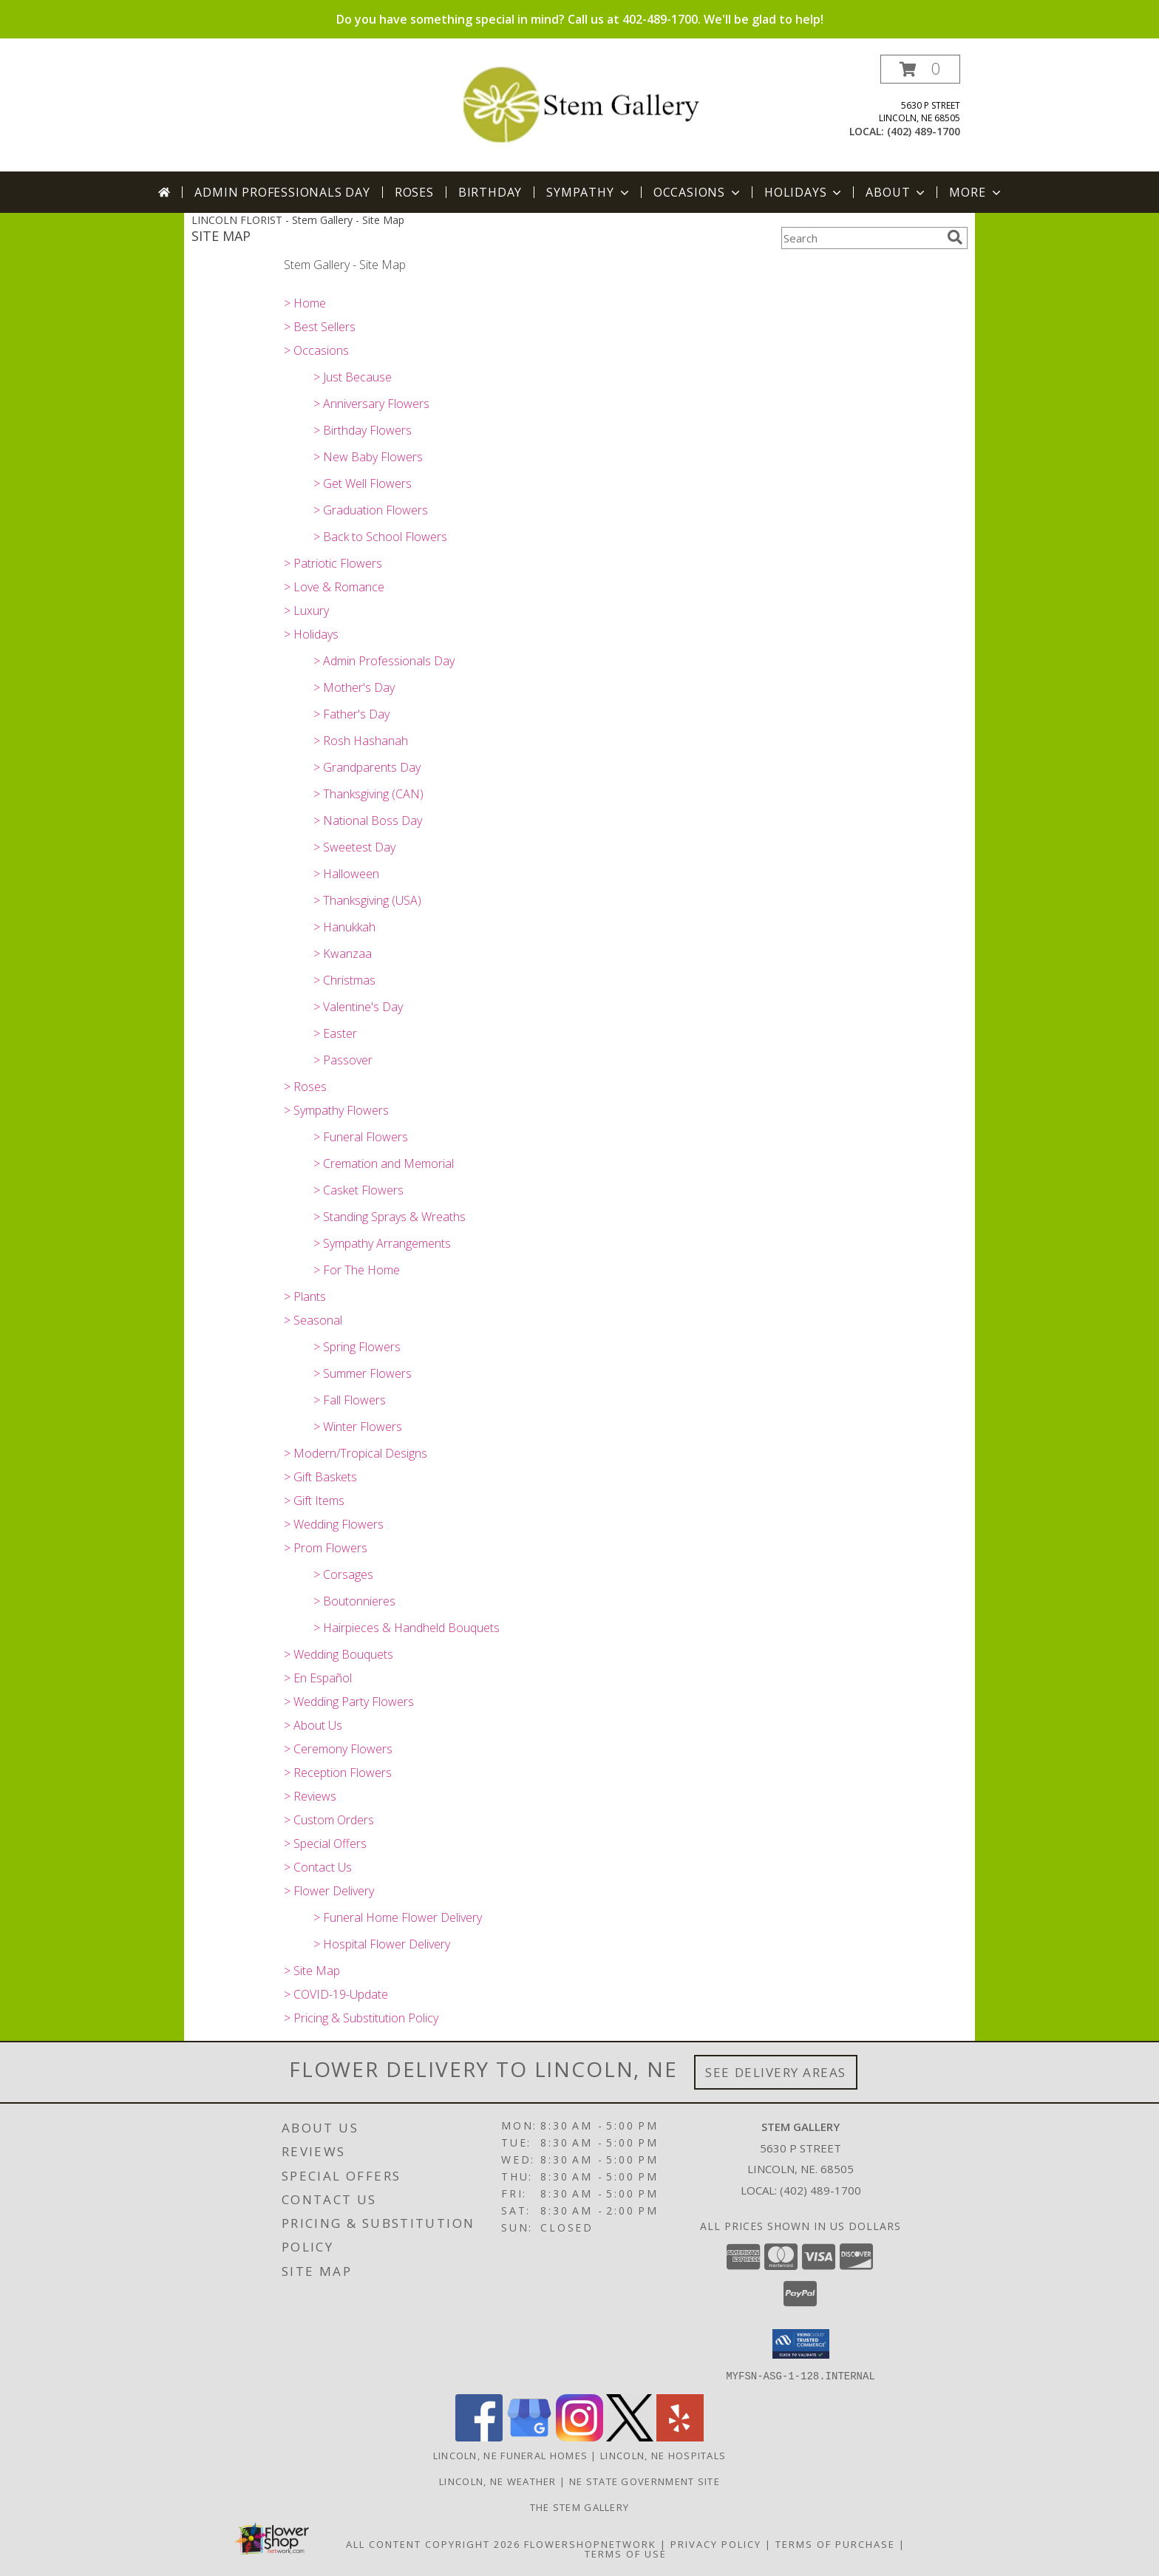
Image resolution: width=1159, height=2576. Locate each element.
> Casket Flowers (358, 1190)
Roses (414, 192)
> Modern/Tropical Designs (355, 1453)
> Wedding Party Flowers (349, 1701)
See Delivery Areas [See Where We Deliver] (775, 2072)
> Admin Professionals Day (384, 661)
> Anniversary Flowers (371, 403)
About (897, 192)
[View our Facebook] (479, 2437)
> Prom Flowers (325, 1548)
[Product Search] (861, 238)
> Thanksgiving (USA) (367, 900)
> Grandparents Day (367, 767)
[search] (955, 237)
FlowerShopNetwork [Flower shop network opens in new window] (590, 2543)
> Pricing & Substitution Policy (361, 2018)
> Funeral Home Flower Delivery (397, 1917)
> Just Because (352, 377)
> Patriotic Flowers (333, 563)
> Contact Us (318, 1867)
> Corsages (343, 1574)
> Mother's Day (354, 687)
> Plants (305, 1296)
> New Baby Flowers (368, 457)
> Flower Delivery (329, 1891)
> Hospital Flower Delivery (381, 1944)
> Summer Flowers (362, 1373)
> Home (305, 303)
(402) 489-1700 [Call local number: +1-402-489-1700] (923, 131)
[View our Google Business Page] (529, 2437)
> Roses (305, 1086)
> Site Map (312, 1970)
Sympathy (588, 192)
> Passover (343, 1060)
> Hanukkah (344, 927)
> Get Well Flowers (362, 483)
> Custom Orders (329, 1820)
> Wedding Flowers (334, 1524)
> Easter (335, 1033)
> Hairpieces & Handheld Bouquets (406, 1628)
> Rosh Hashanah (360, 741)
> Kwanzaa (342, 953)
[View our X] (629, 2437)
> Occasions (316, 350)
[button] (920, 69)
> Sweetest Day (354, 847)
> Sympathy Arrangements (382, 1243)
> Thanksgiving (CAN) (368, 794)
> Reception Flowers (338, 1772)
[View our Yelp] (680, 2437)
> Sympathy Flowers (336, 1110)
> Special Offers (325, 1843)
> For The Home (356, 1270)
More (976, 192)
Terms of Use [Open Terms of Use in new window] (626, 2553)
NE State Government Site (644, 2480)
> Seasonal (313, 1320)
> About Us (313, 1725)
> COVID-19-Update (336, 1994)
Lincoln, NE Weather (498, 2480)
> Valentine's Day (358, 1007)
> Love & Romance (334, 587)
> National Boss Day (367, 820)
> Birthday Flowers (362, 430)
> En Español (318, 1678)
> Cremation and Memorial (383, 1163)
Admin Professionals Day (282, 192)
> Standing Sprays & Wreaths (389, 1217)
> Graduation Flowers (370, 510)
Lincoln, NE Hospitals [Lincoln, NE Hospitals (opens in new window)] (663, 2454)
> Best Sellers (320, 327)
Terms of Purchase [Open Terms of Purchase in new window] (835, 2543)
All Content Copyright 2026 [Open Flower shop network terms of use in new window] (433, 2543)
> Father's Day (351, 714)
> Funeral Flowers (360, 1137)
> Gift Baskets (320, 1477)
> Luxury (306, 610)
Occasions (698, 192)
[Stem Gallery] (580, 102)
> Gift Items (314, 1500)
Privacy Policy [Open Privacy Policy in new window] (715, 2543)
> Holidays (311, 634)
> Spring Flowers (357, 1347)
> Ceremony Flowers (338, 1749)
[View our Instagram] (579, 2437)
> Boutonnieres (354, 1601)
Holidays (804, 192)
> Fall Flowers (349, 1400)
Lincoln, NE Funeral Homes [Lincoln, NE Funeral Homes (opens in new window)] (510, 2454)
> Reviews (310, 1796)
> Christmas (344, 980)
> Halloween (346, 874)
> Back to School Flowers (380, 537)
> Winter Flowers (357, 1426)
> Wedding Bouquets (338, 1654)
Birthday (490, 192)
